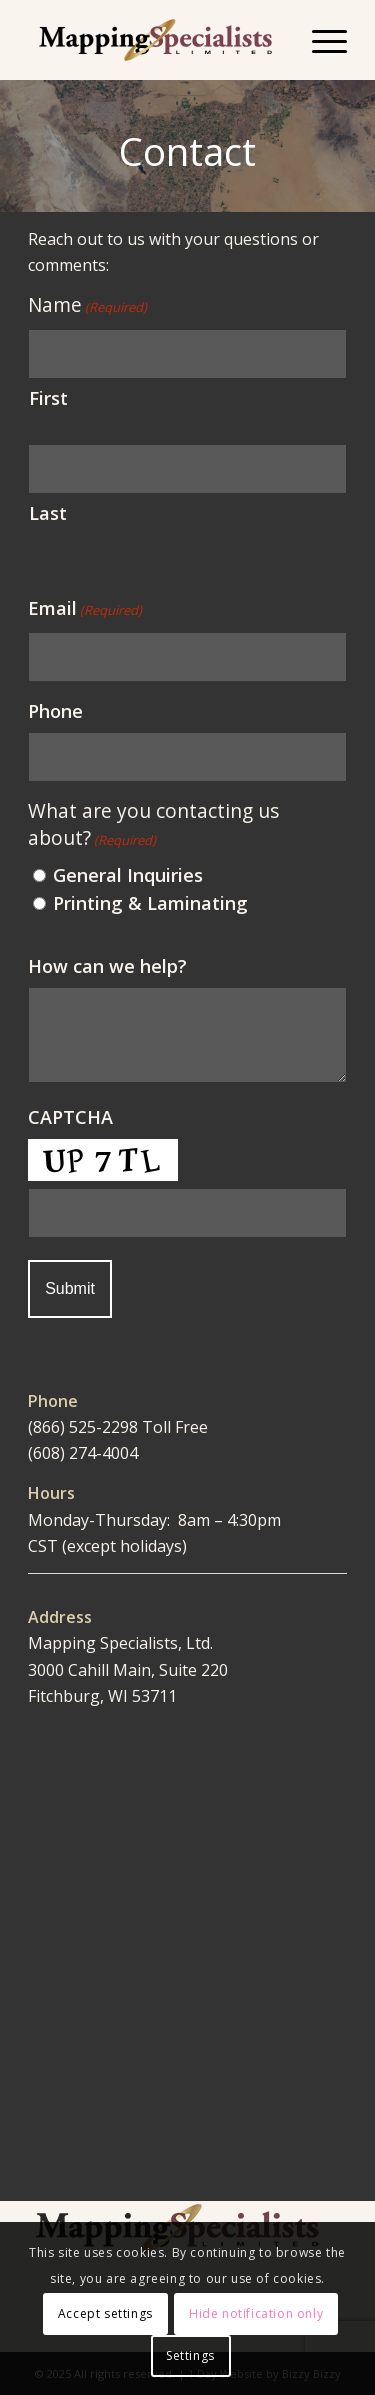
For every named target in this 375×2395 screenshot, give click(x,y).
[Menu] (319, 40)
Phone (55, 711)
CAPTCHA (70, 1117)
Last (48, 513)
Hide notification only (256, 2313)
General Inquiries (128, 875)
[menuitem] (319, 40)
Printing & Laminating (150, 903)
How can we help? (107, 966)
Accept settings (105, 2313)
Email (85, 609)
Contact (187, 151)
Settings (190, 2355)
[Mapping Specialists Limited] (155, 40)
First (48, 398)
